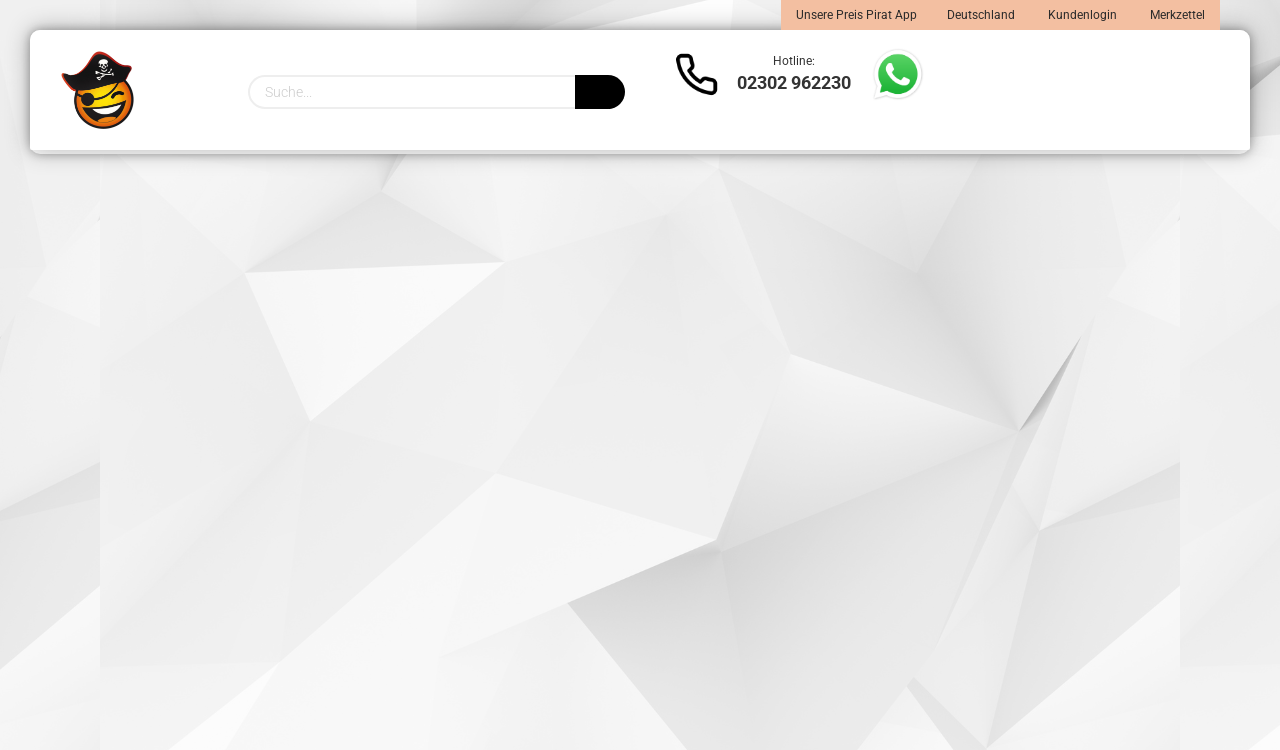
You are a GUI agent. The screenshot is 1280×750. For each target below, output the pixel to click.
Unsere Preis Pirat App (856, 15)
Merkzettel (1176, 15)
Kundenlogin (1081, 15)
